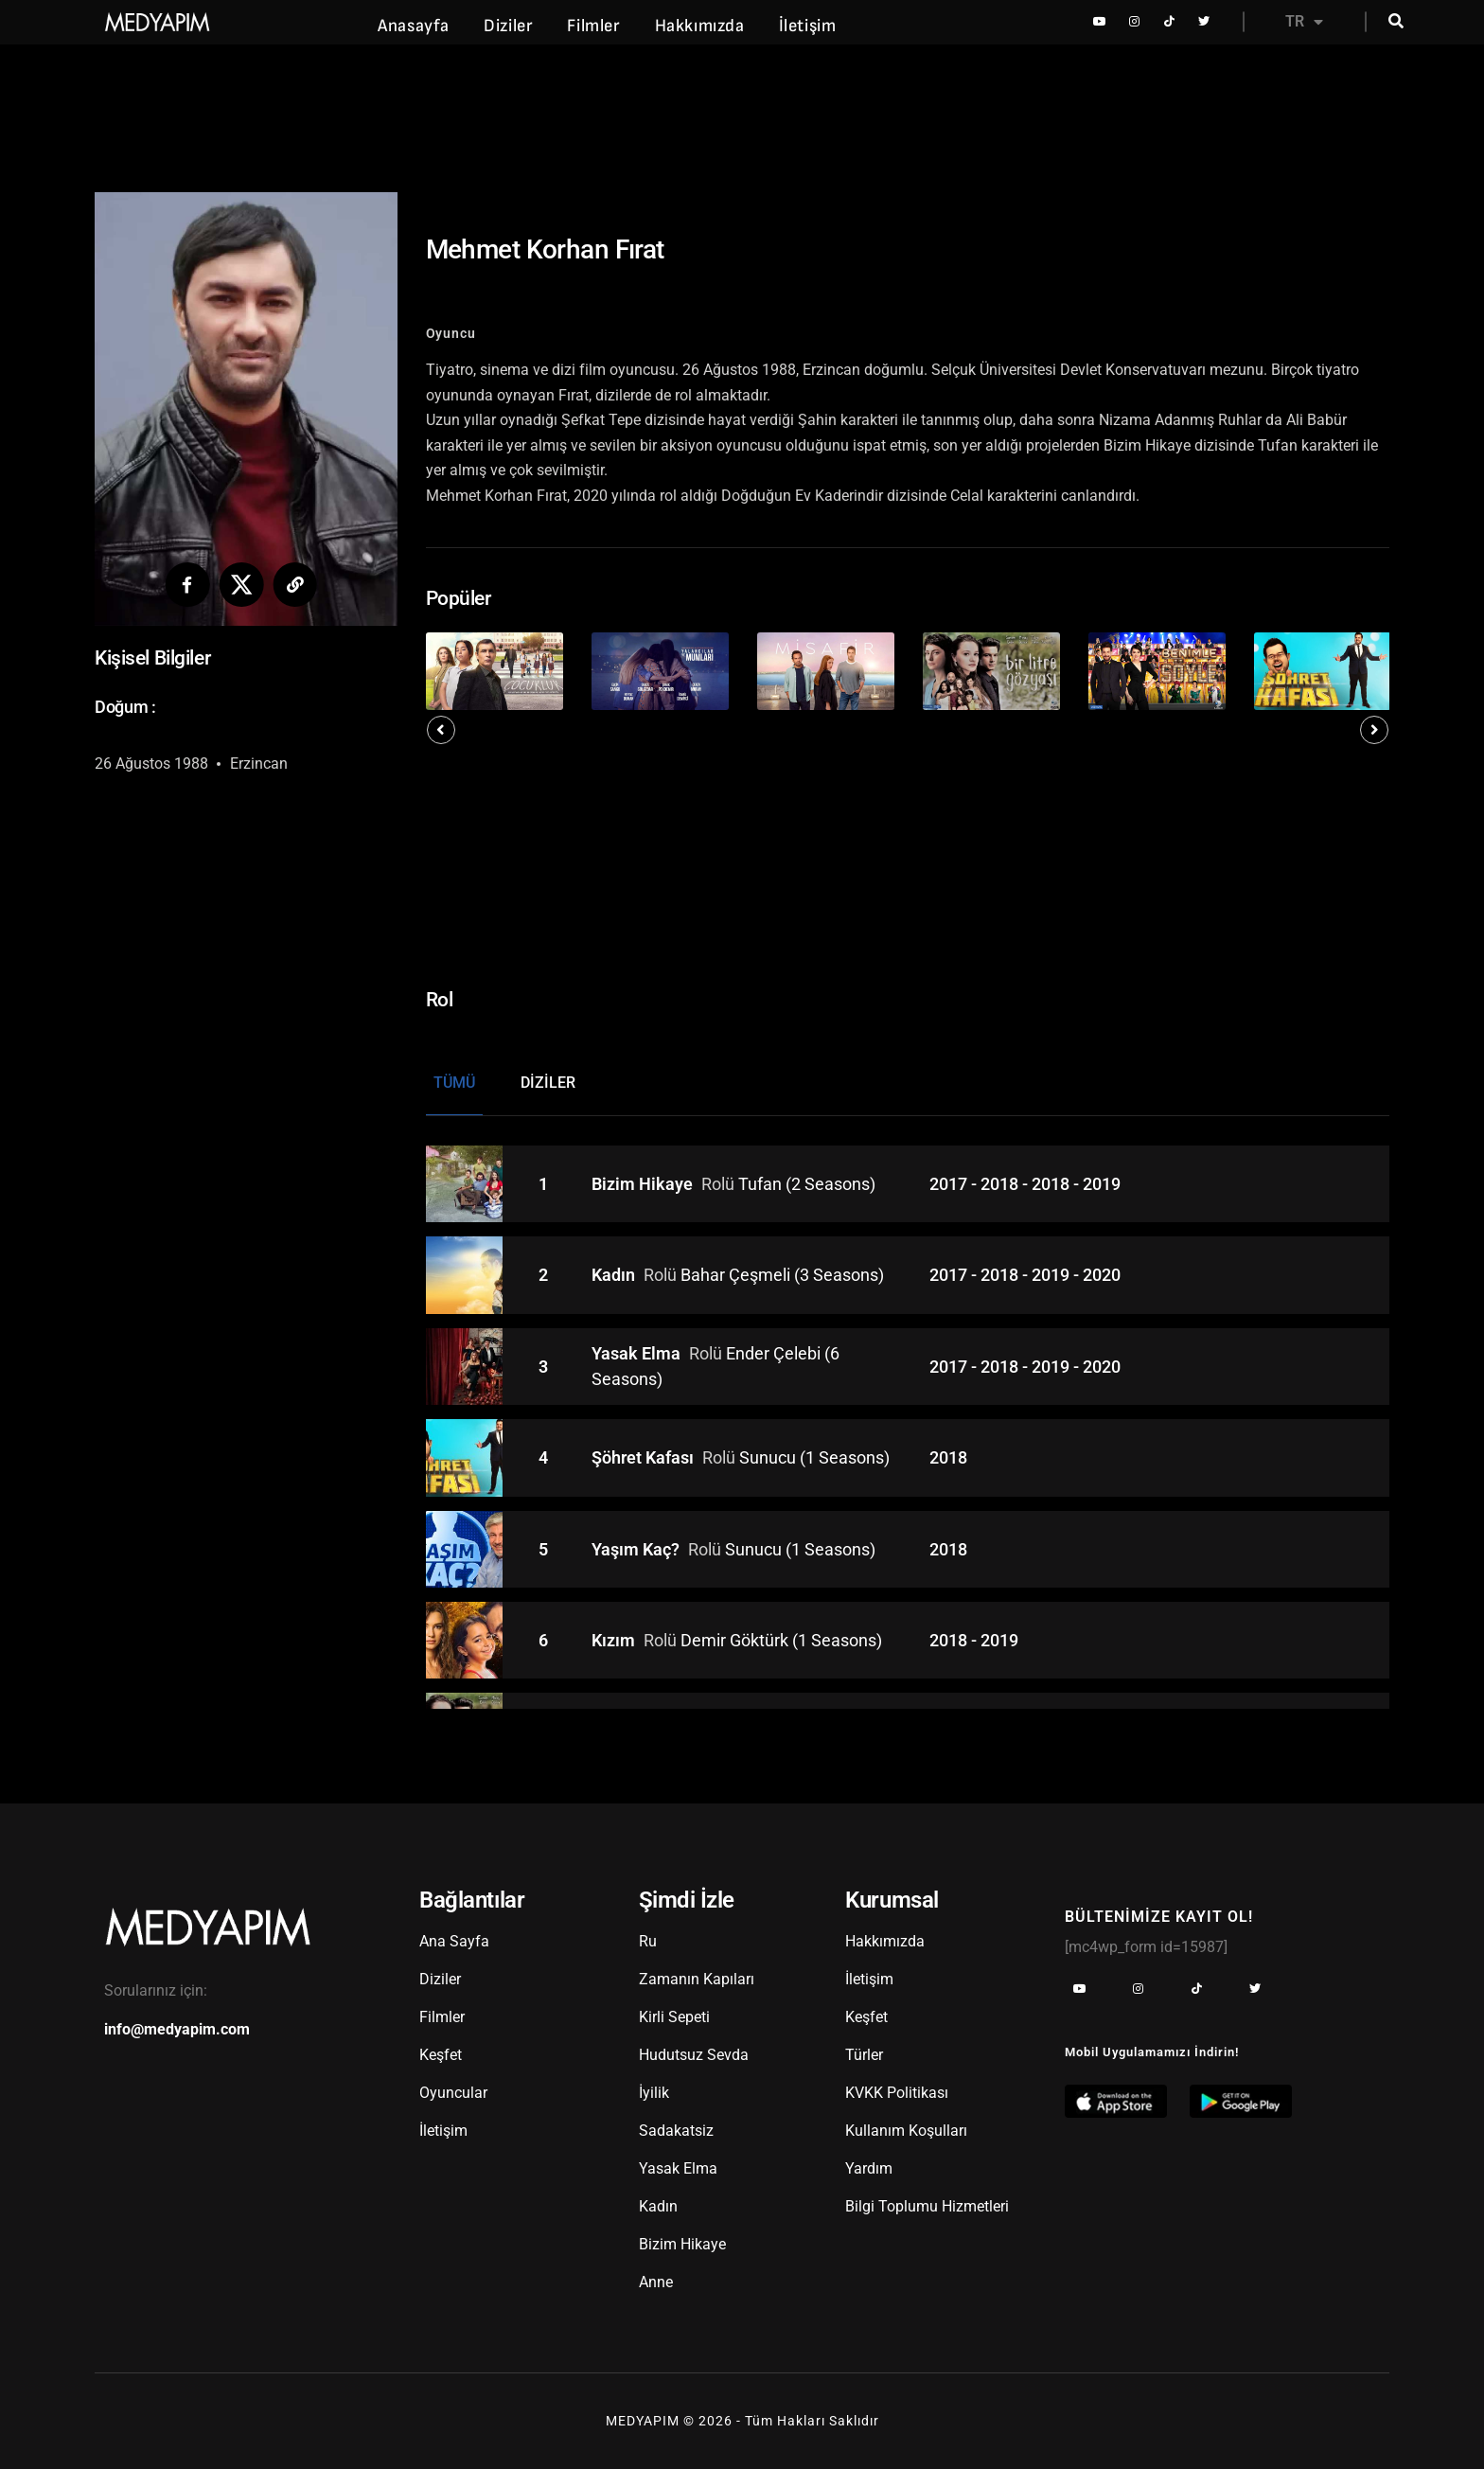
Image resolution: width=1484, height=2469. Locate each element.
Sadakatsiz (676, 2131)
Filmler (593, 26)
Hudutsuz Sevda (694, 2055)
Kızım (615, 1640)
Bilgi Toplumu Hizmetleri (927, 2206)
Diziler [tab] (548, 1083)
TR (1304, 22)
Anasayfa (414, 26)
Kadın (615, 1275)
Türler (864, 2055)
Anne (656, 2282)
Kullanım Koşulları (906, 2131)
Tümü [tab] (454, 1083)
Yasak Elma (638, 1353)
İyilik (654, 2093)
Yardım (868, 2168)
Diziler (508, 26)
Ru (648, 1941)
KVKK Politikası (896, 2093)
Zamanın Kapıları (696, 1979)
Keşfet (440, 2055)
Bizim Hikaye (644, 1184)
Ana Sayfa (454, 1941)
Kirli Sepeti (674, 2017)
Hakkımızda (700, 26)
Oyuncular (453, 2093)
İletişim (808, 26)
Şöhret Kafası (645, 1457)
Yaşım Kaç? (637, 1549)
